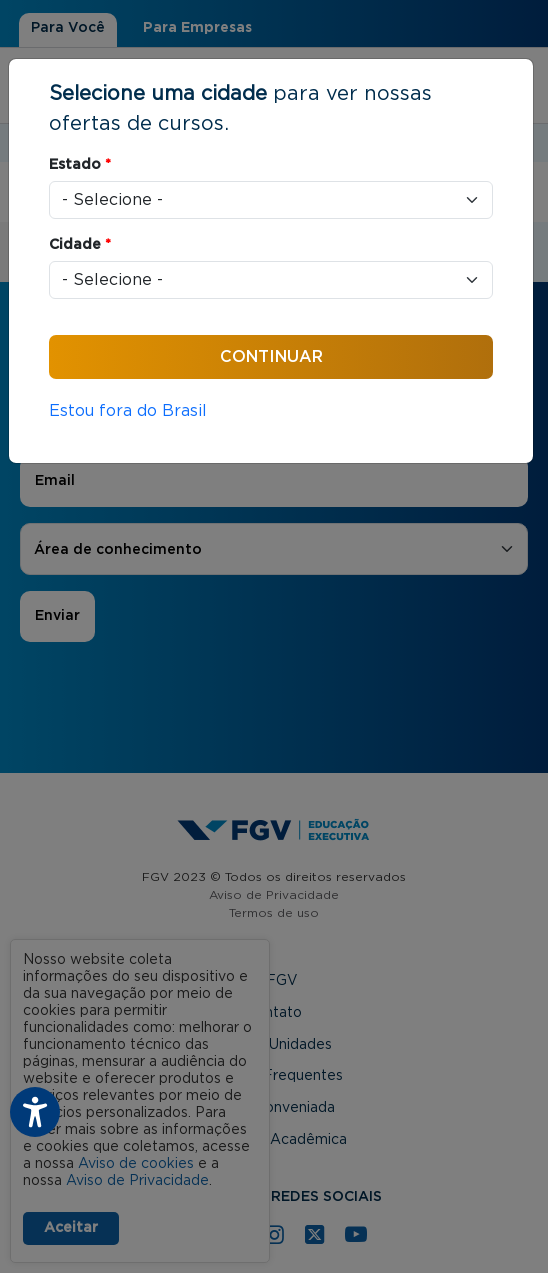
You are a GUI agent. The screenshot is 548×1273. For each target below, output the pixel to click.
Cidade (80, 245)
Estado (80, 165)
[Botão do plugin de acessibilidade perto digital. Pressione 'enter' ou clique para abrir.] (35, 1112)
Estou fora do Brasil (128, 411)
